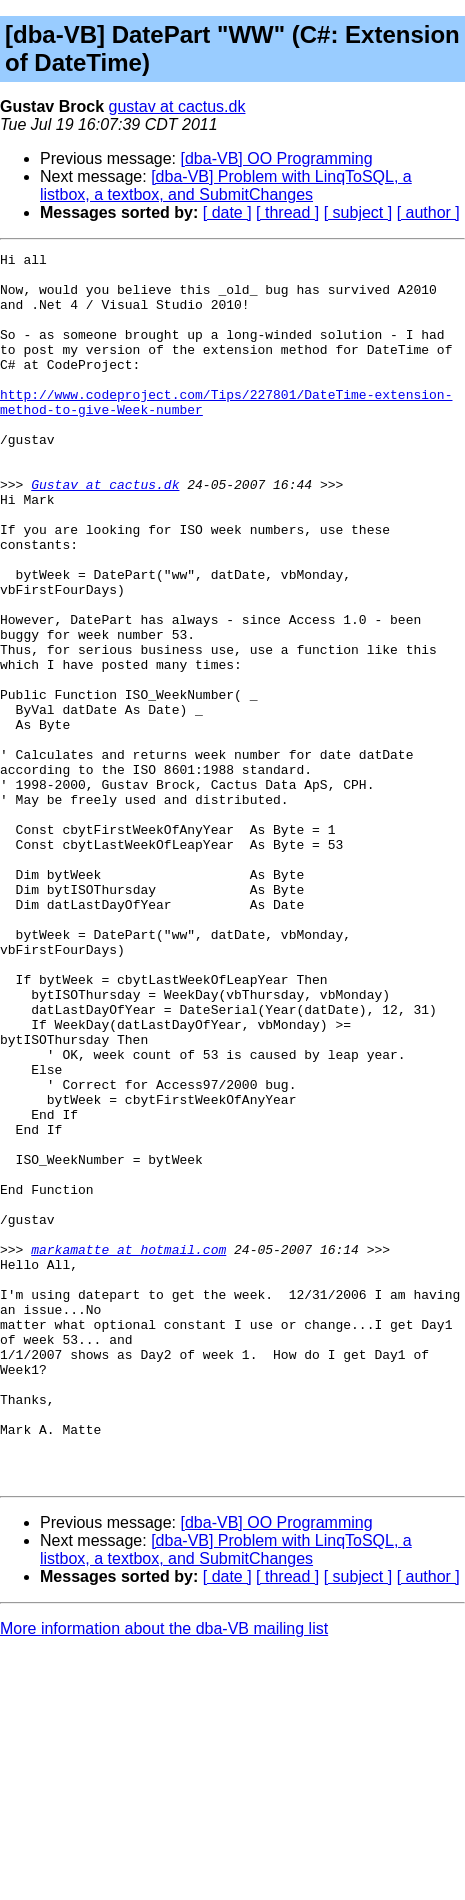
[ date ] (227, 212)
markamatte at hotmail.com (128, 1450)
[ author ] (428, 212)
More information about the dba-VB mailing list (164, 1874)
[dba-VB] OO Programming (277, 158)
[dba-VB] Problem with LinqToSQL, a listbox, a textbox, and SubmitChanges (226, 185)
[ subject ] (358, 212)
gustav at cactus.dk (177, 106)
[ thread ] (287, 212)
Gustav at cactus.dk (105, 532)
